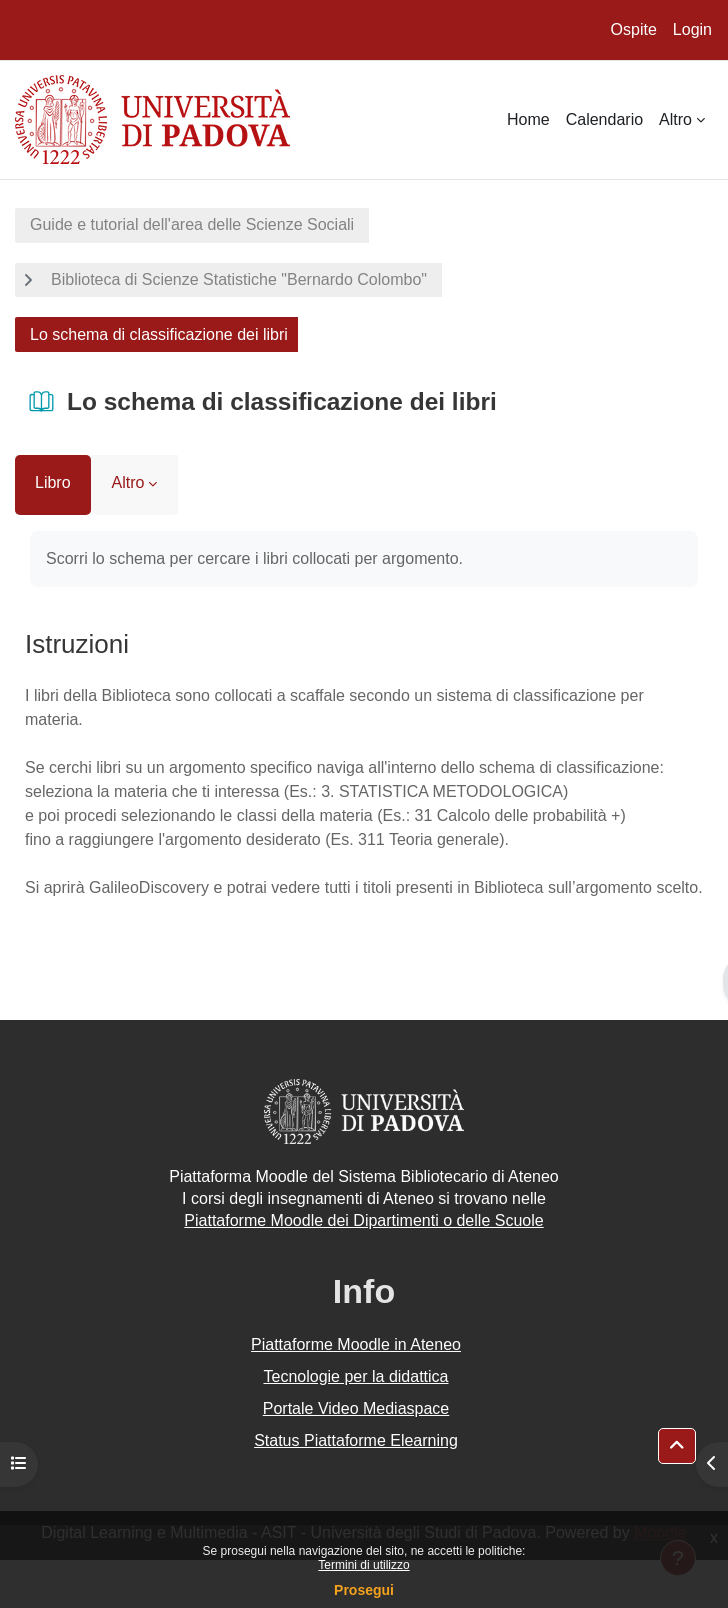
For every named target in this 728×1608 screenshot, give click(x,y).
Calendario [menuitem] (604, 119)
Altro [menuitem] (675, 119)
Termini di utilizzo (363, 1565)
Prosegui (364, 1590)
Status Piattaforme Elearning (356, 1440)
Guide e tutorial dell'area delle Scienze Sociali (192, 224)
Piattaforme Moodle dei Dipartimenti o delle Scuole (363, 1220)
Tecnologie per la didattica (355, 1376)
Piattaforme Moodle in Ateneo (356, 1344)
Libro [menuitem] (53, 482)
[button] (677, 1446)
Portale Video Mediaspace (356, 1408)
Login (692, 29)
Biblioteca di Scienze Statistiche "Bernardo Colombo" (239, 279)
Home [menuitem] (528, 119)
